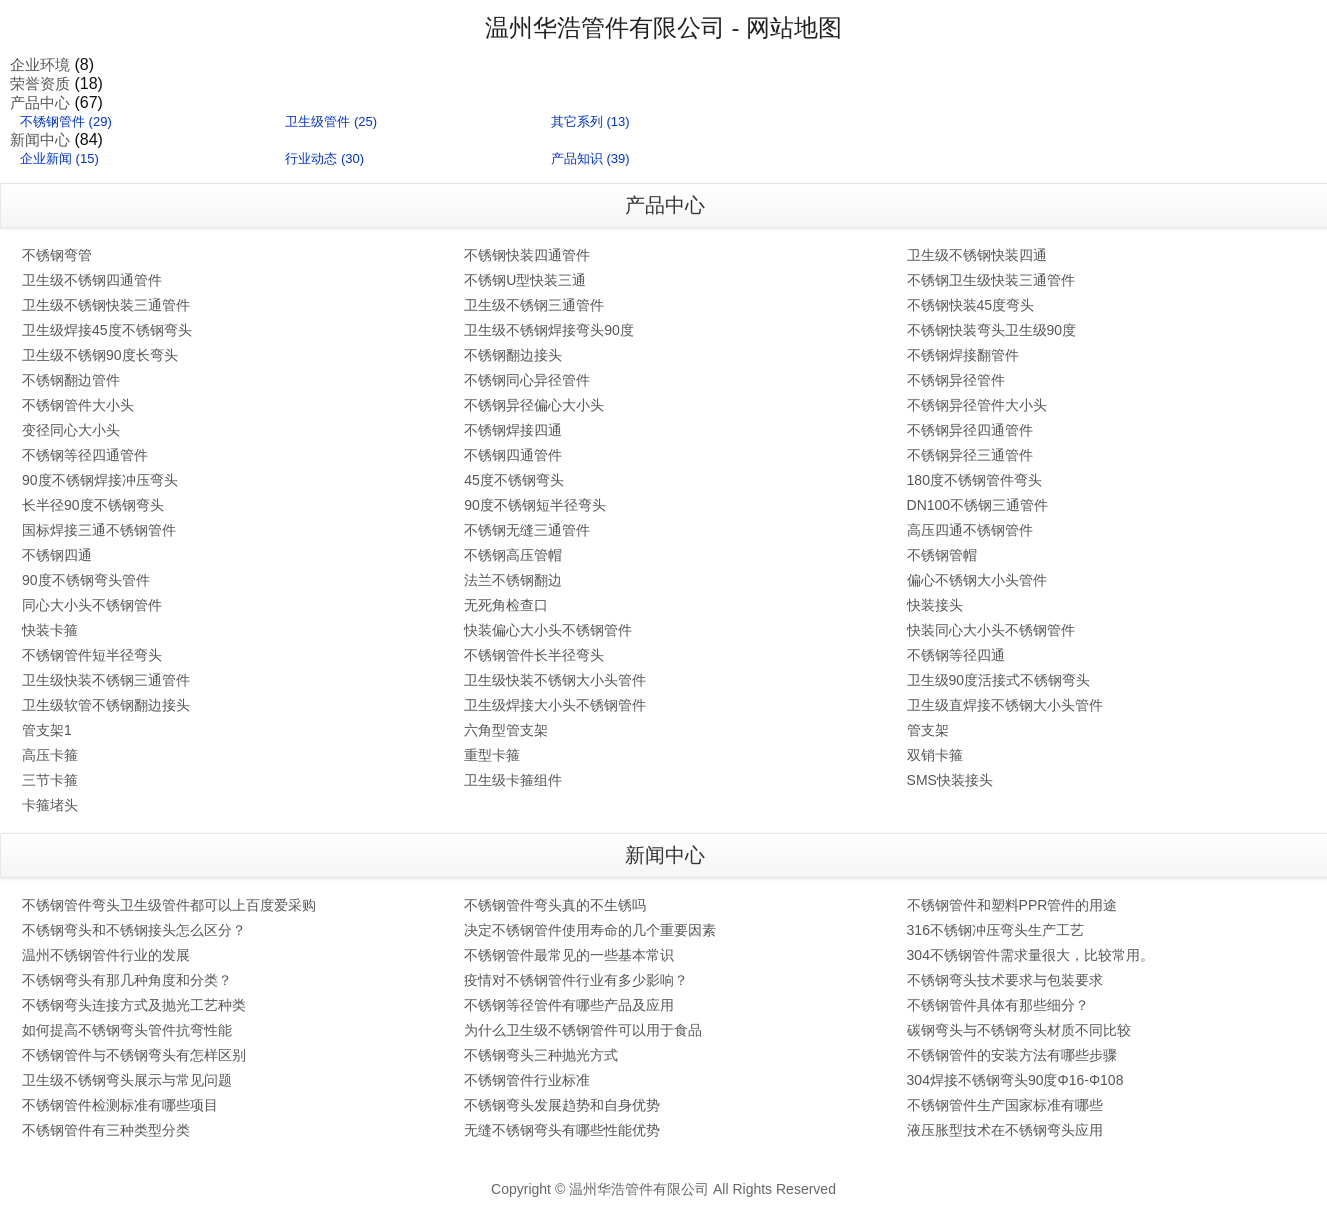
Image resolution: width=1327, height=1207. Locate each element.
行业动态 (311, 158)
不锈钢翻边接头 (513, 355)
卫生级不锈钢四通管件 (92, 280)
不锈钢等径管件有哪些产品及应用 (569, 1005)
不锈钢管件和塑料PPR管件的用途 (1012, 905)
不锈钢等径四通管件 (85, 455)
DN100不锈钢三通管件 (978, 505)
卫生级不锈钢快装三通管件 (106, 305)
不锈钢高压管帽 (513, 555)
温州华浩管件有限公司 (605, 27)
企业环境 (40, 64)
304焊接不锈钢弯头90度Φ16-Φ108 (1015, 1080)
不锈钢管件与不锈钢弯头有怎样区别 (134, 1055)
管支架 (928, 730)
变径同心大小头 (71, 430)
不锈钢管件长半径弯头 (534, 655)
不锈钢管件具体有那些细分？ (998, 1005)
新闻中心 (40, 139)
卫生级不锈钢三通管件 (534, 305)
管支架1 (47, 730)
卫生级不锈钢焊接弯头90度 (549, 330)
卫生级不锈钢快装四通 (977, 255)
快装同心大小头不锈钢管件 (991, 630)
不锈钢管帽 (942, 555)
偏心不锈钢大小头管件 (977, 580)
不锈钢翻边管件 (71, 380)
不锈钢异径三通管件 (970, 455)
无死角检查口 (506, 605)
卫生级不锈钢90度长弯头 (100, 355)
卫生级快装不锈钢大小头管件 (555, 680)
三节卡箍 (50, 780)
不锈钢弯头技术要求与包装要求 (1005, 980)
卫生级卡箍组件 (513, 780)
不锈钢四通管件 (513, 455)
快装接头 (935, 605)
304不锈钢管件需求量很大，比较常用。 (1030, 955)
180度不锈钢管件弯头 (974, 480)
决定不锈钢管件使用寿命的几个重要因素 (590, 930)
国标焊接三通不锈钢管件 (99, 530)
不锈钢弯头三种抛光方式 (541, 1055)
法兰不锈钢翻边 (513, 580)
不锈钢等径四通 (956, 655)
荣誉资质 (40, 83)
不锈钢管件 (52, 121)
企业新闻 (46, 158)
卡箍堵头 (50, 805)
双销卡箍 (935, 755)
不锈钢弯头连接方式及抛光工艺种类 (134, 1005)
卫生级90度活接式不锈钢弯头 (999, 680)
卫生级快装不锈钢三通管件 (106, 680)
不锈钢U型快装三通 (525, 280)
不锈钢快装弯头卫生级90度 (992, 330)
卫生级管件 (317, 121)
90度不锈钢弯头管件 (86, 580)
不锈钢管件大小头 (78, 405)
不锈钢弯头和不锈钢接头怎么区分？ (134, 930)
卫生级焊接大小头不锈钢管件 (555, 705)
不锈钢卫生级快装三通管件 (991, 280)
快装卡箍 (50, 630)
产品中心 (40, 102)
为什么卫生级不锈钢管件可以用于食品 (583, 1030)
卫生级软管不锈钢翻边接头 (106, 705)
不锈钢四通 (57, 555)
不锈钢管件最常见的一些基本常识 (569, 955)
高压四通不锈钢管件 (970, 530)
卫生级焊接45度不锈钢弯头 (107, 330)
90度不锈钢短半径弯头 (535, 505)
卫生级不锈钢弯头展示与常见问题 (127, 1080)
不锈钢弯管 (57, 255)
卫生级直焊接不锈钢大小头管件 (1005, 705)
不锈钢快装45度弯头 (971, 305)
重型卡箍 (492, 755)
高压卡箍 (50, 755)
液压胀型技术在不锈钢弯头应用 (1005, 1130)
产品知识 (577, 158)
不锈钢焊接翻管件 (963, 355)
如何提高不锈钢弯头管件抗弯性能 (127, 1030)
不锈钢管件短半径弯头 (92, 655)
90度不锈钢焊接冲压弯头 (100, 480)
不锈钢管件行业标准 (527, 1080)
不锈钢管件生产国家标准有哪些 (1005, 1105)
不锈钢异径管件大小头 (977, 405)
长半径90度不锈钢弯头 (93, 505)
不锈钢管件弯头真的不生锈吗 (555, 905)
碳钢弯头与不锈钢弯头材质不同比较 (1019, 1030)
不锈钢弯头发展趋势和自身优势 (562, 1105)
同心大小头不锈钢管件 (92, 605)
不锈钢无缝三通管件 (527, 530)
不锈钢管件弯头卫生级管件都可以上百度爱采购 (169, 905)
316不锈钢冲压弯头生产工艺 (995, 930)
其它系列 (577, 121)
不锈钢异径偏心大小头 (534, 405)
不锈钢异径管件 (956, 380)
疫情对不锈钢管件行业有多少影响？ (576, 980)
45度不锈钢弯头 (514, 480)
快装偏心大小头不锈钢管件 (548, 630)
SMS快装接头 (950, 780)
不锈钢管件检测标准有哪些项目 (120, 1105)
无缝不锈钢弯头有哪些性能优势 (562, 1130)
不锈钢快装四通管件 (527, 255)
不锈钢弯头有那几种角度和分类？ (127, 980)
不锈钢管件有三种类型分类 (106, 1130)
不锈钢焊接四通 (513, 430)
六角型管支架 (506, 730)
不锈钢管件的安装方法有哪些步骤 (1012, 1055)
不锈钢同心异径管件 (527, 380)
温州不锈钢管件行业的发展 (106, 955)
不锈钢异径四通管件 (970, 430)
